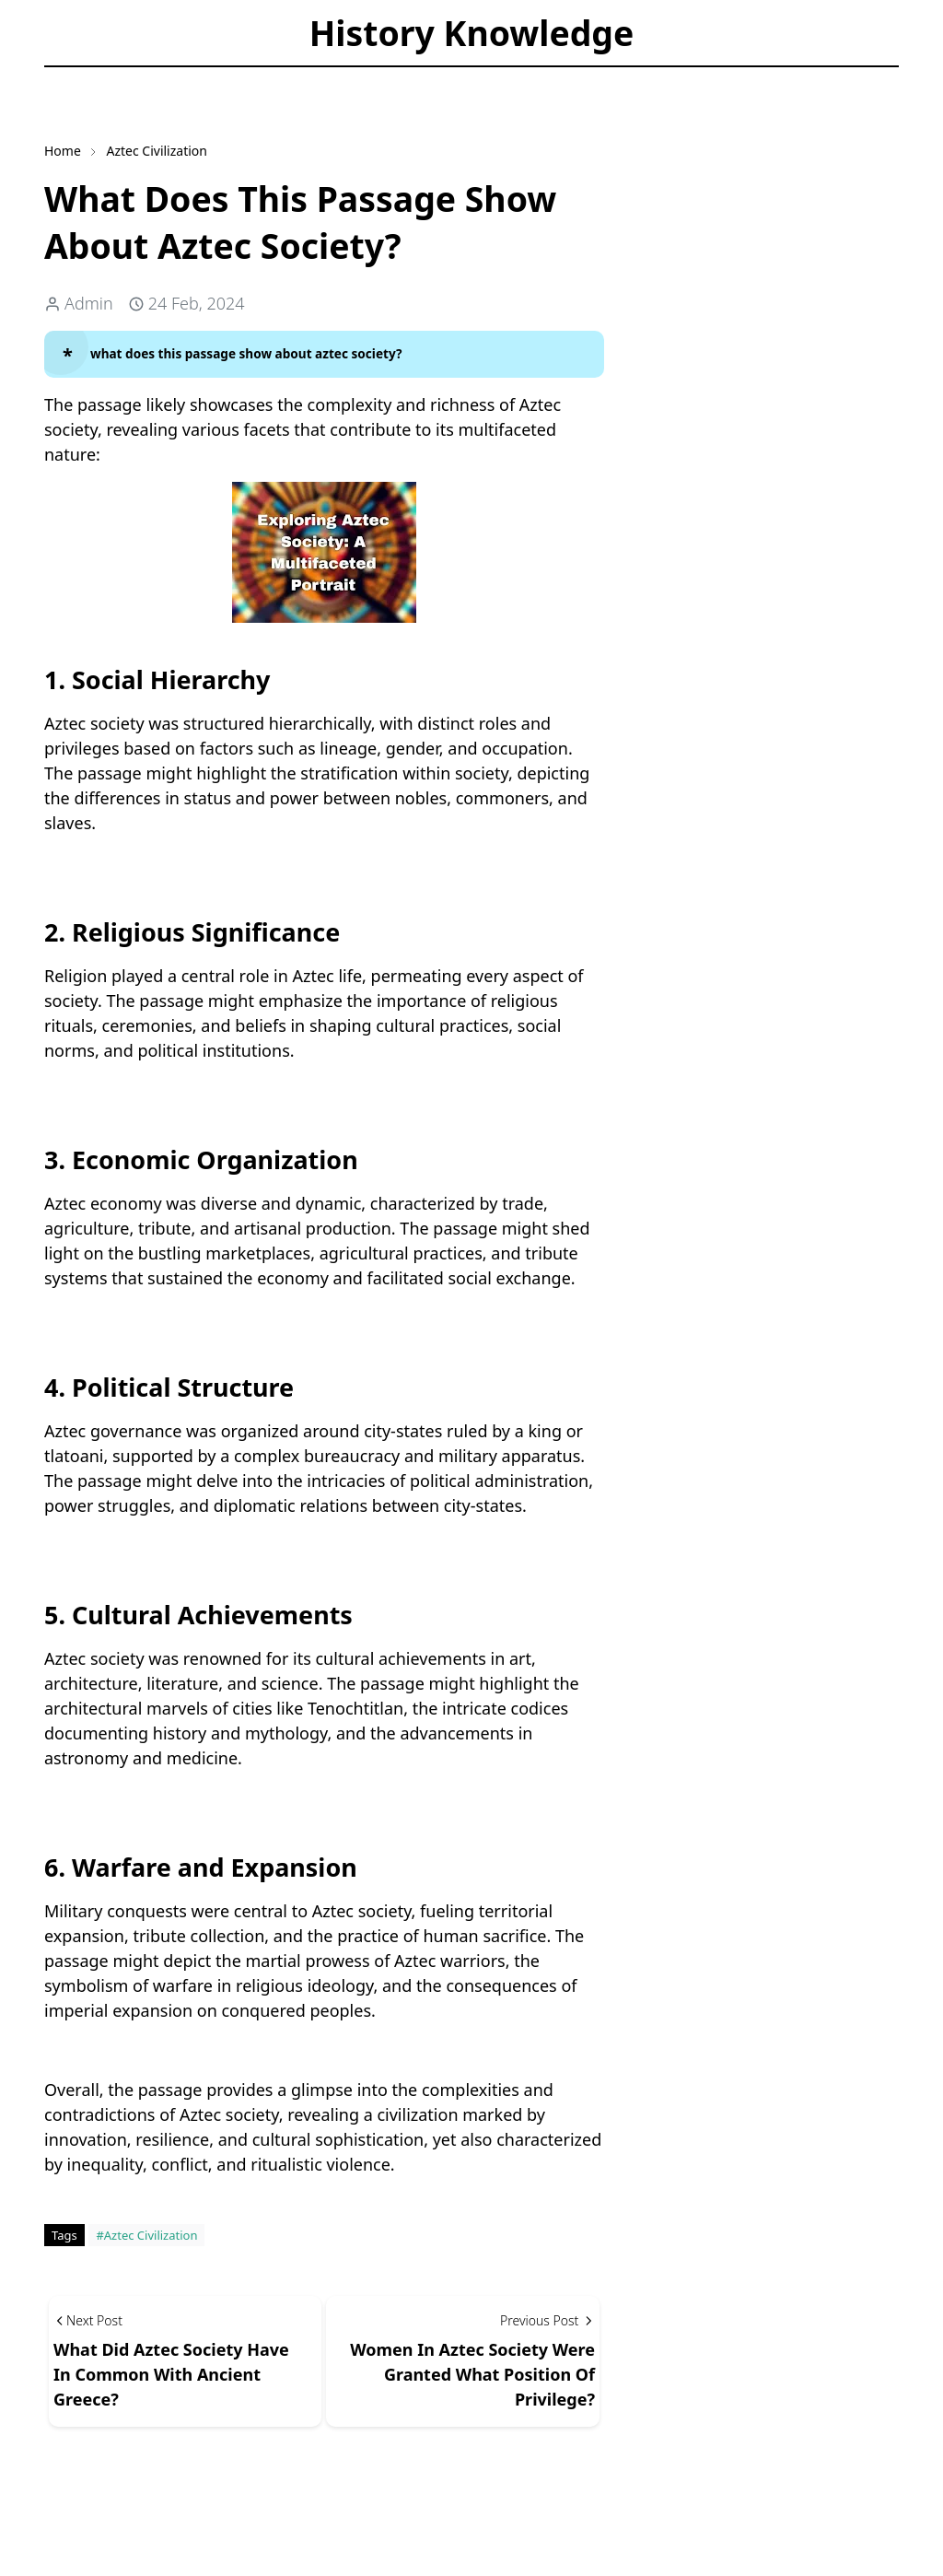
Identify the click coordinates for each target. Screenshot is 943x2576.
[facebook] (60, 79)
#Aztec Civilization (146, 2235)
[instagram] (91, 79)
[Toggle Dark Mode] (130, 79)
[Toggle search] (162, 79)
